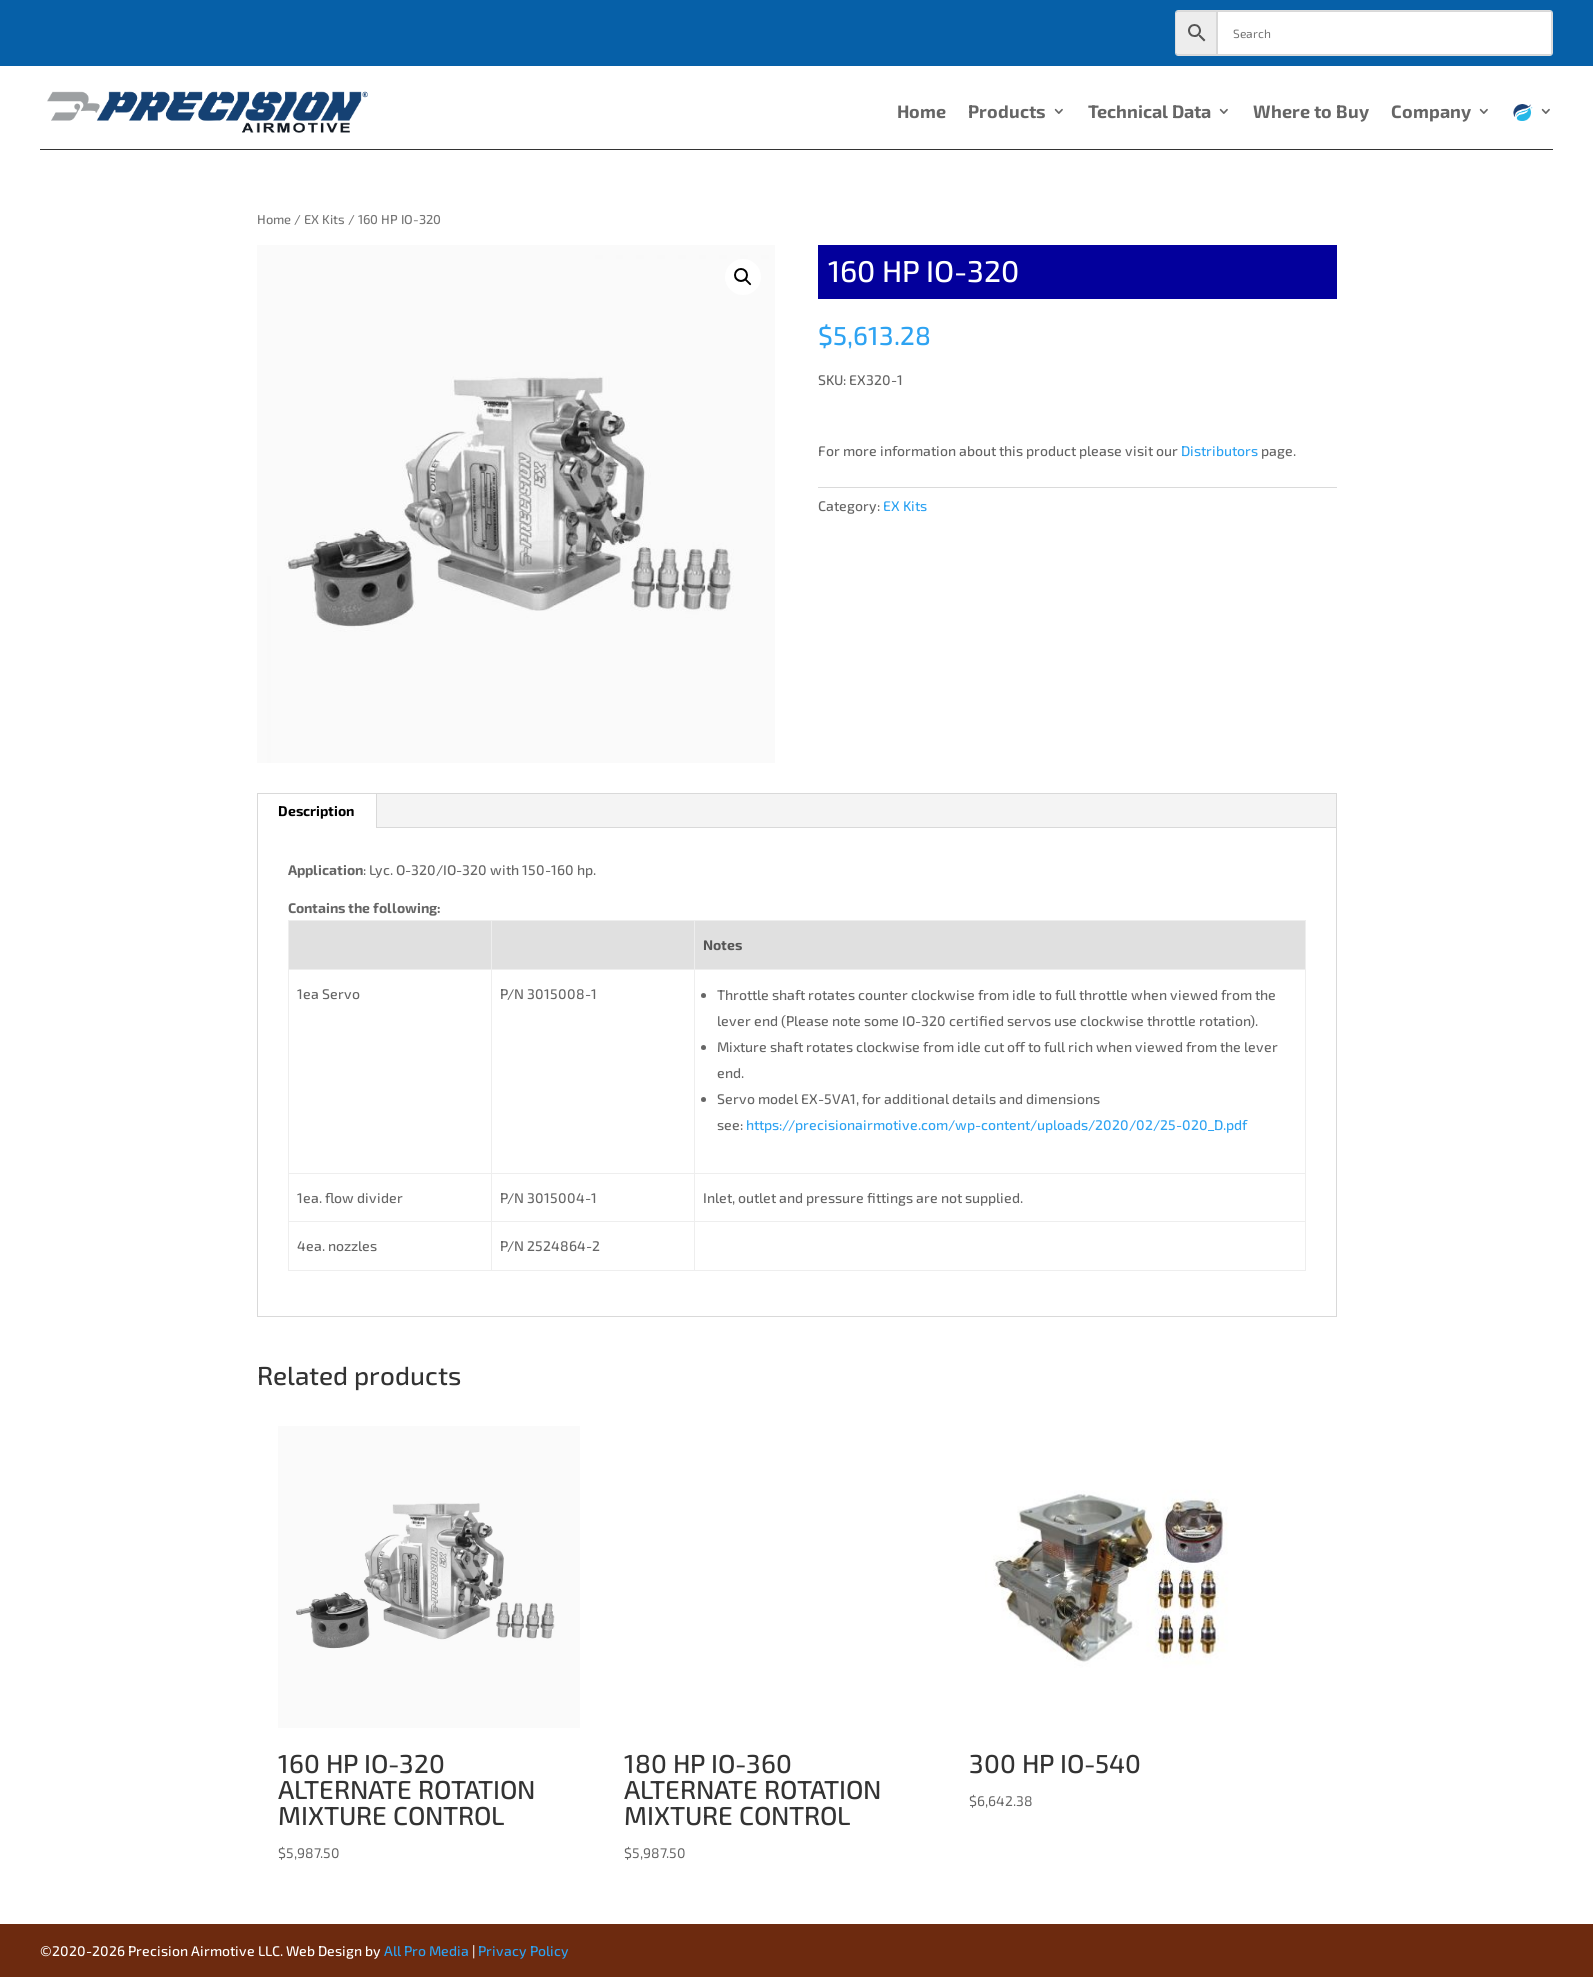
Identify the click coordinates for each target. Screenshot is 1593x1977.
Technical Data (1149, 113)
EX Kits (324, 219)
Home (921, 113)
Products (1007, 113)
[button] (743, 277)
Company (1431, 113)
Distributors (1219, 450)
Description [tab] (316, 810)
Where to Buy (1311, 113)
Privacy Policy (523, 1950)
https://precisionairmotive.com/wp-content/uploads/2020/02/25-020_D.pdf (996, 1124)
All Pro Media (426, 1950)
